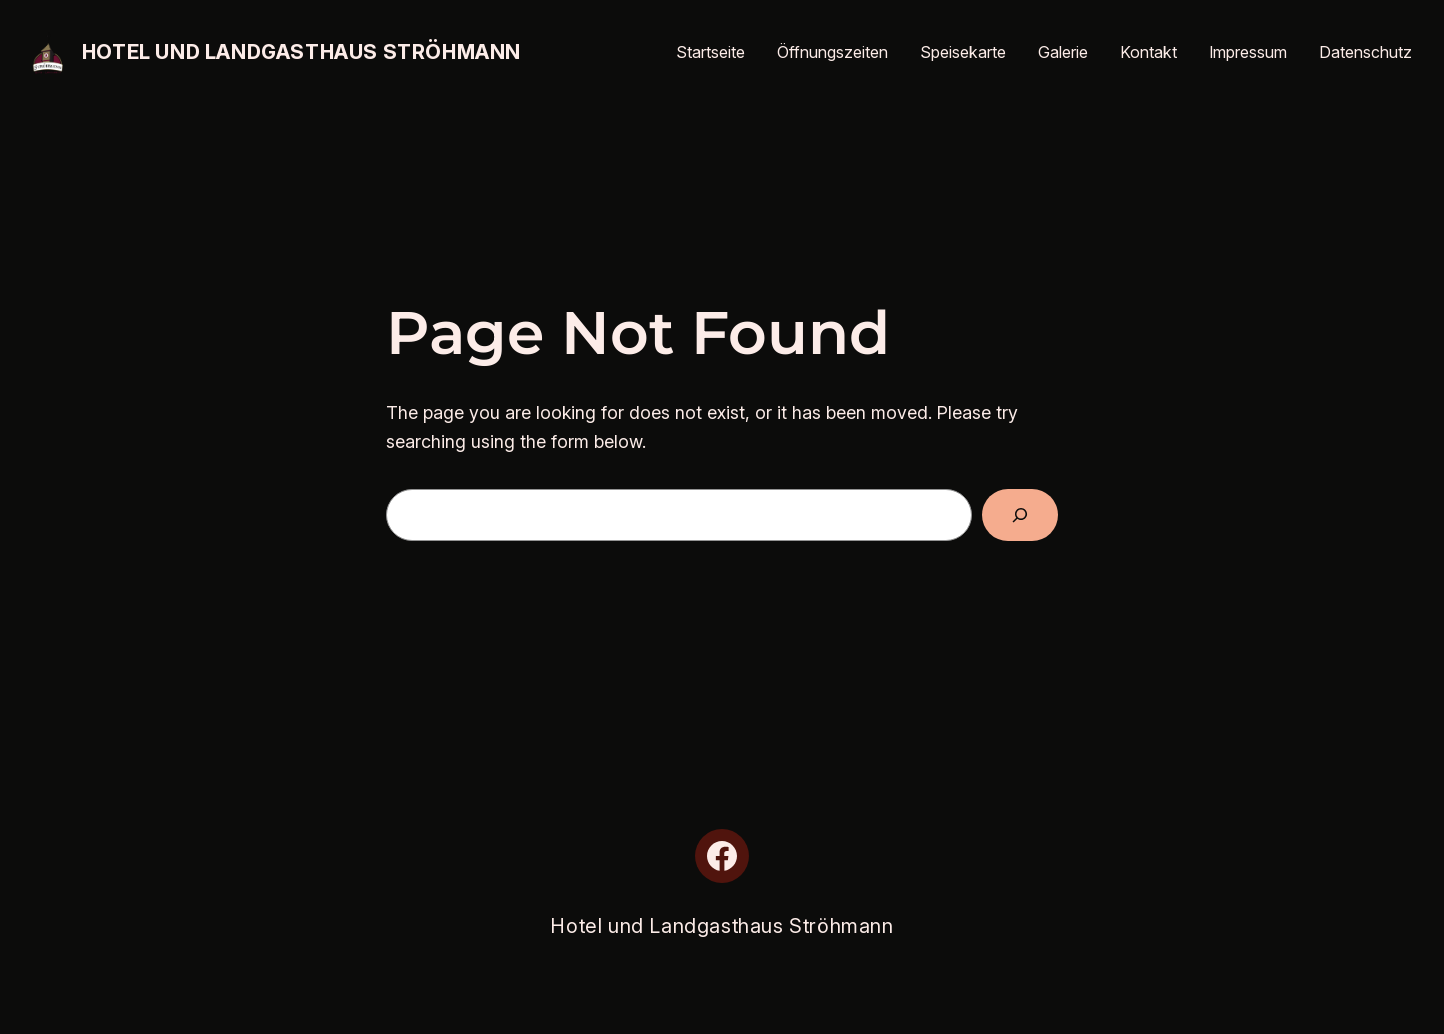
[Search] (1020, 515)
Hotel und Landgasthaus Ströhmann (301, 52)
